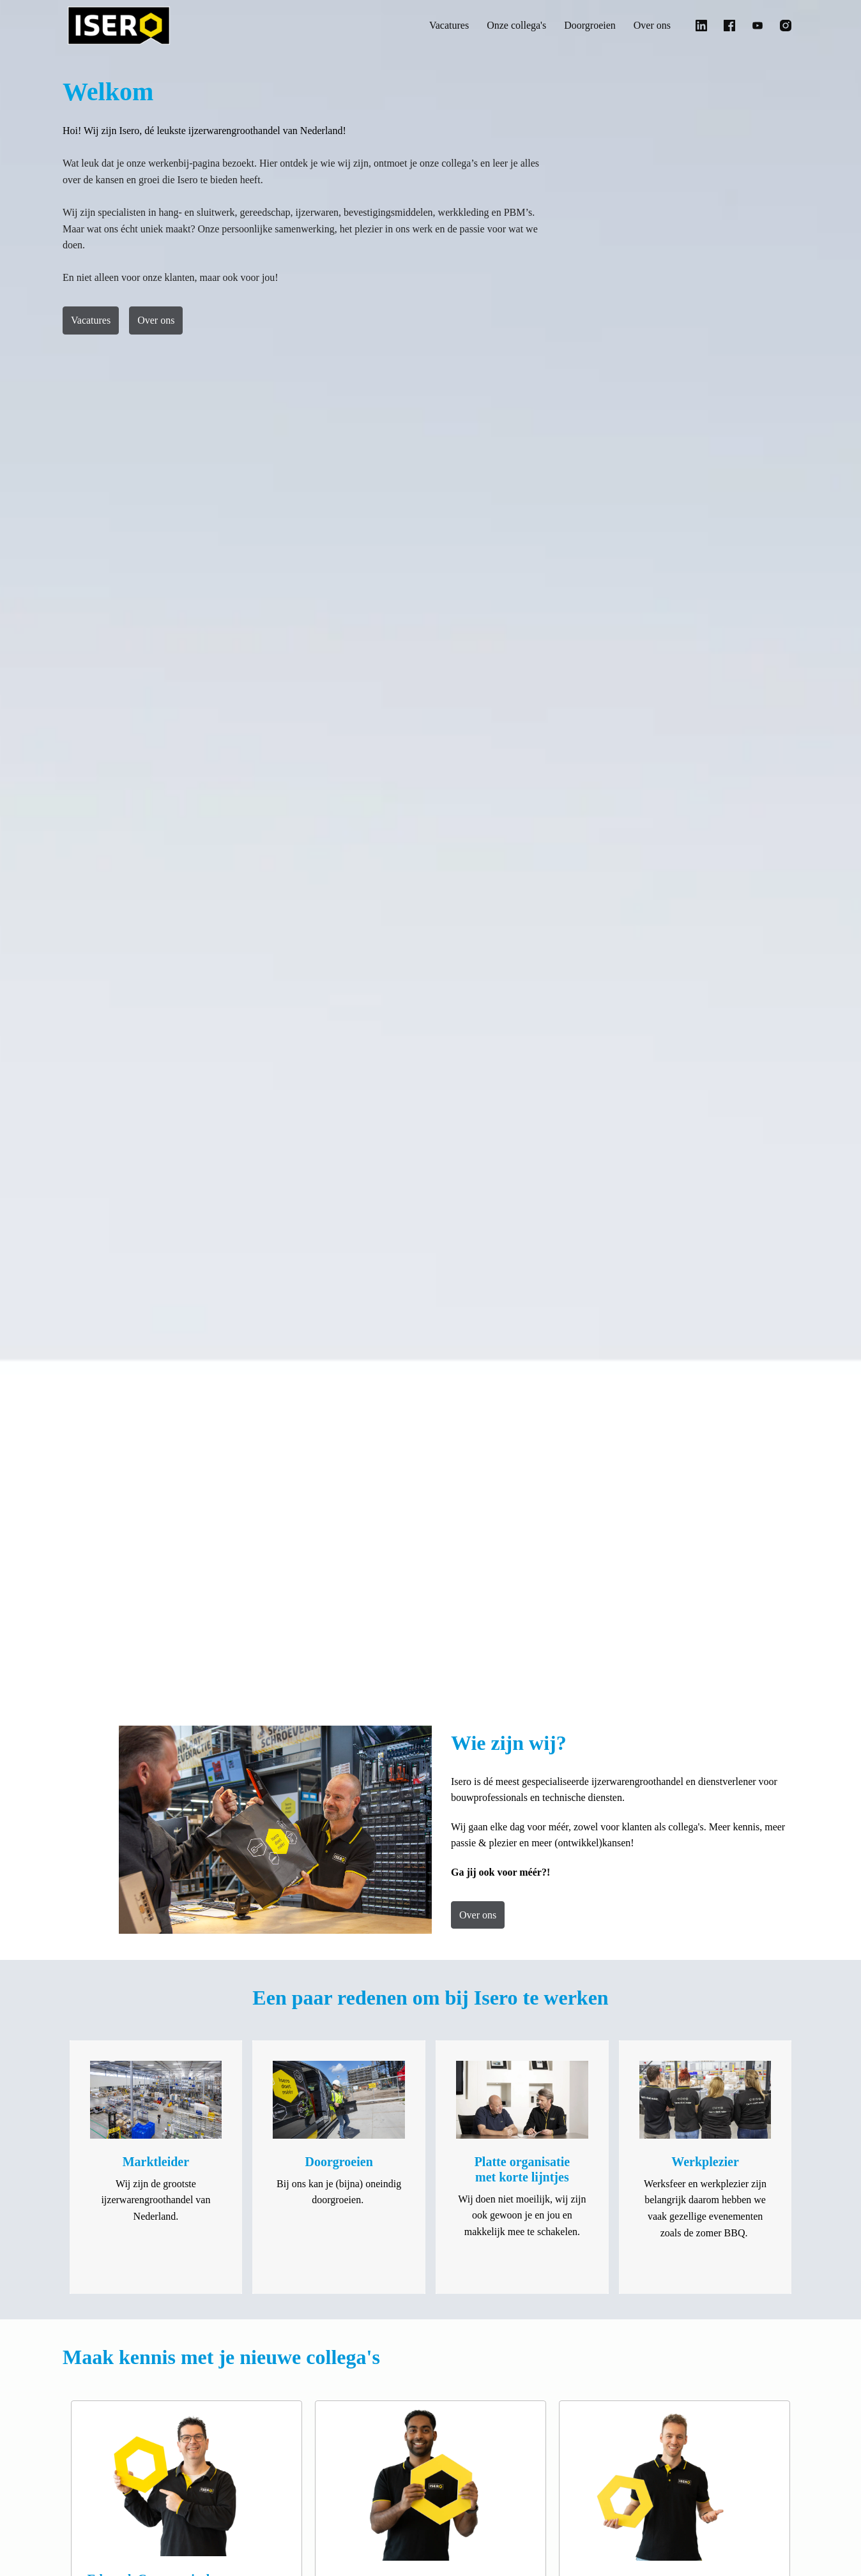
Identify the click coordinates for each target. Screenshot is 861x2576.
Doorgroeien (581, 25)
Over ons (650, 25)
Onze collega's (500, 25)
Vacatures (424, 25)
